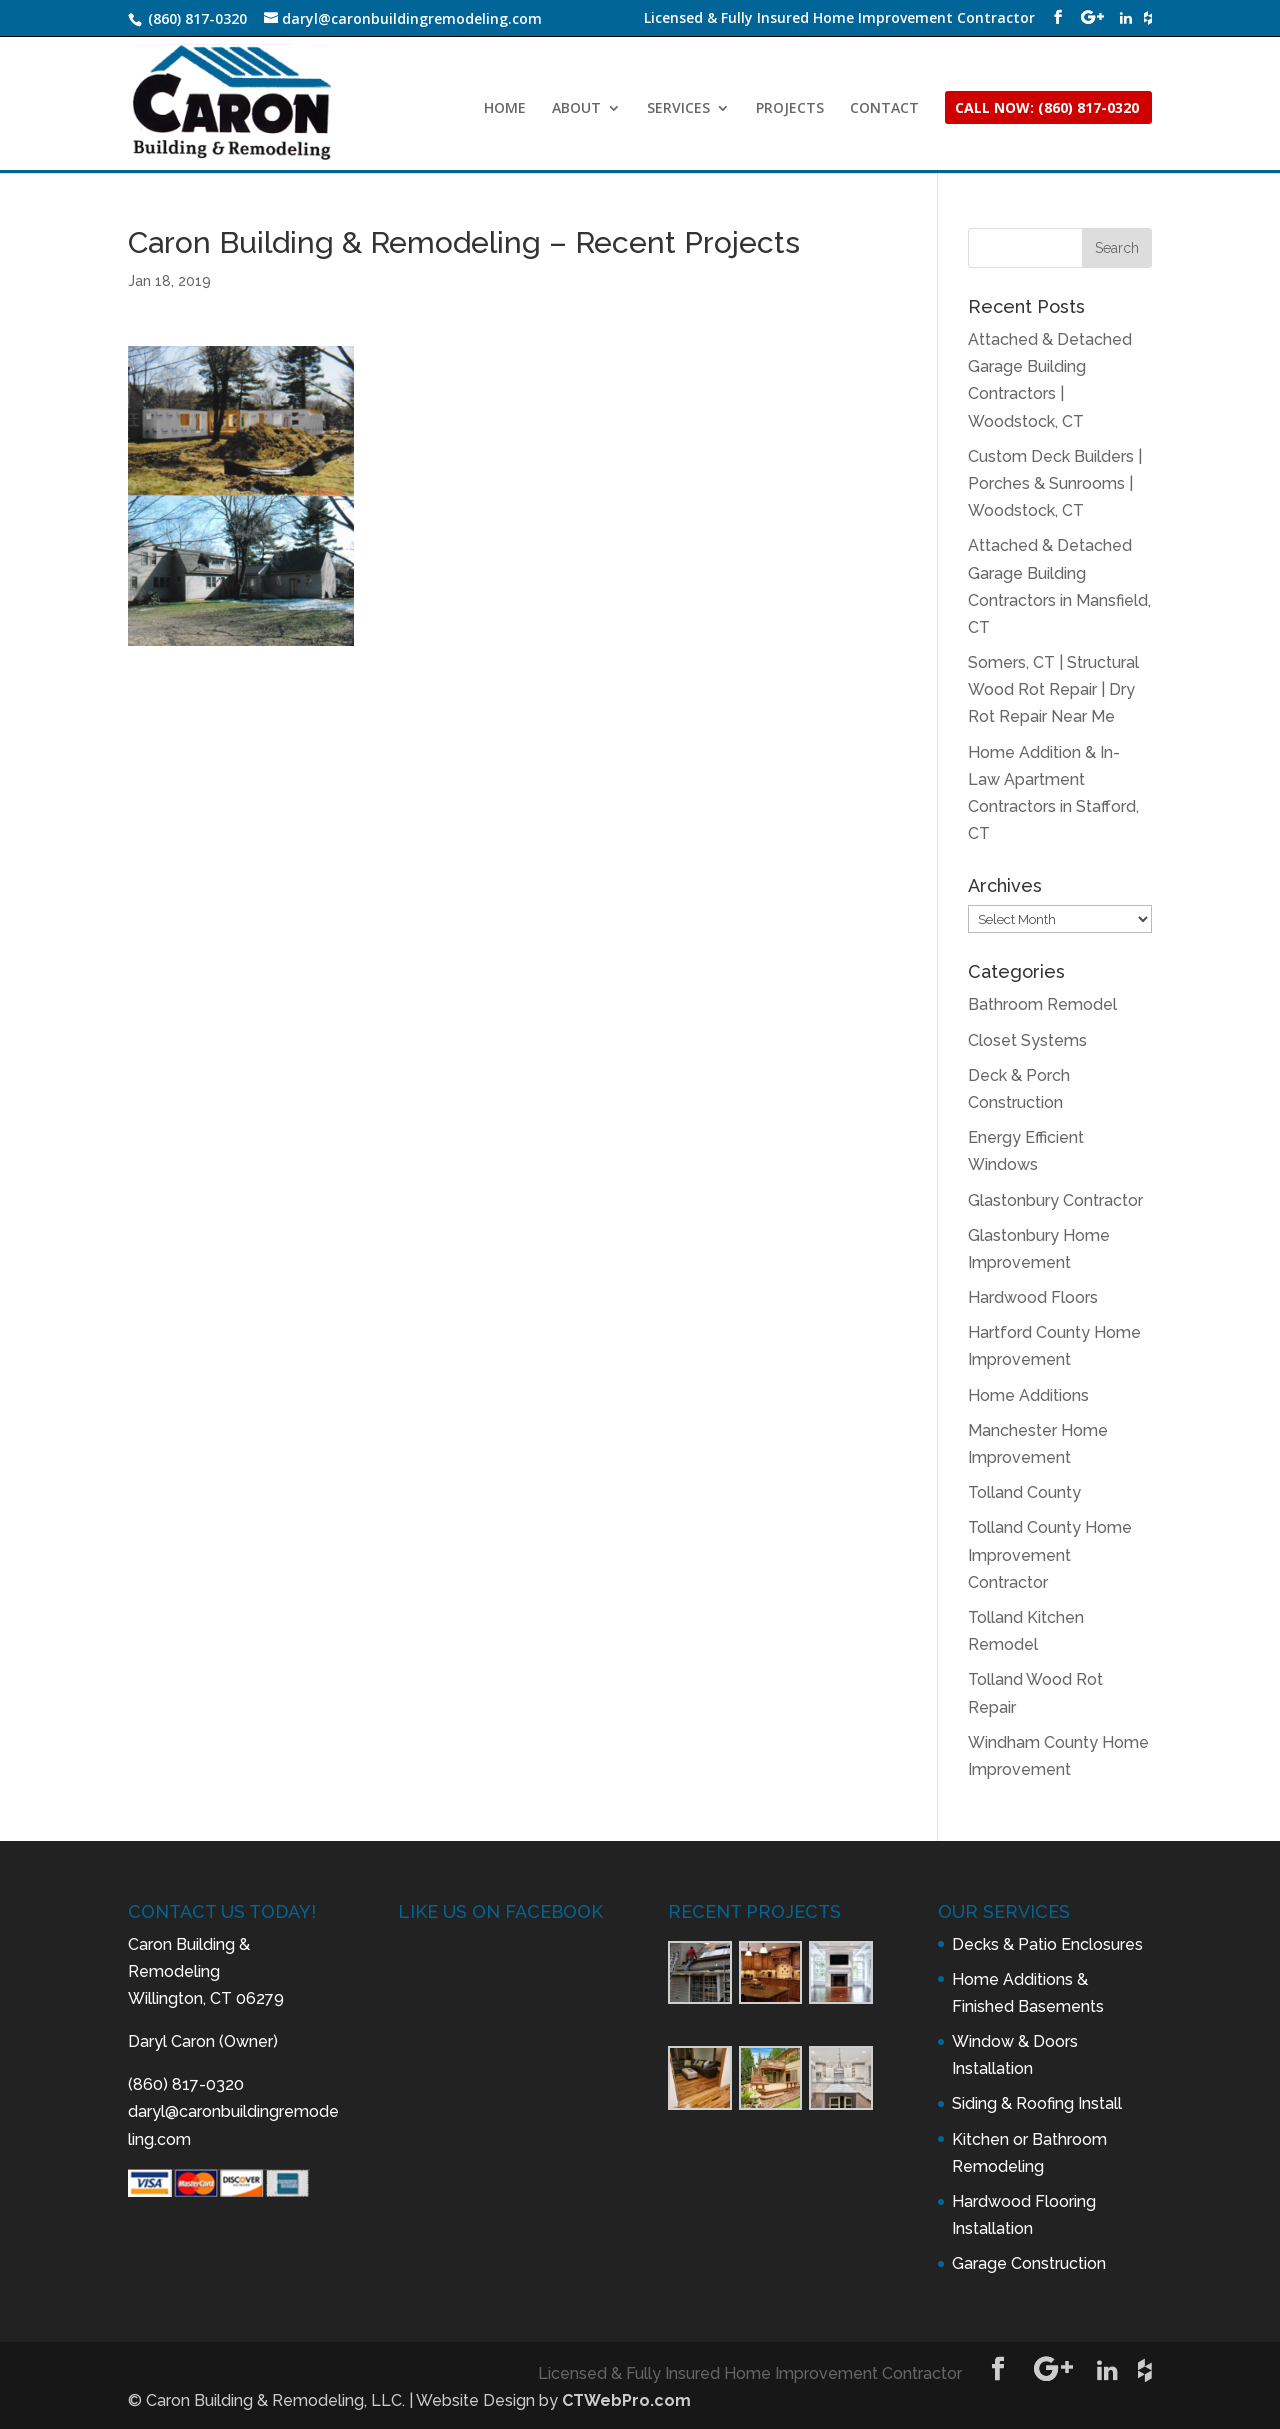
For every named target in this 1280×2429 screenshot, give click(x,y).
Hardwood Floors (1033, 1297)
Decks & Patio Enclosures (1047, 1944)
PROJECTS (790, 109)
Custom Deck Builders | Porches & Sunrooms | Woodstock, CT (1055, 483)
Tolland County (1024, 1492)
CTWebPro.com (626, 2400)
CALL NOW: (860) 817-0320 (1047, 109)
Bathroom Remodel (1042, 1004)
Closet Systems (1027, 1040)
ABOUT (576, 109)
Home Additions (1028, 1395)
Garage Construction (1029, 2263)
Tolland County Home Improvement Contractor (1050, 1554)
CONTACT (884, 109)
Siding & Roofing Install (1037, 2103)
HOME (505, 109)
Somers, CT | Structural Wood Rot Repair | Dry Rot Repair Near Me (1053, 689)
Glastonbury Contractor (1055, 1200)
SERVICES (678, 109)
